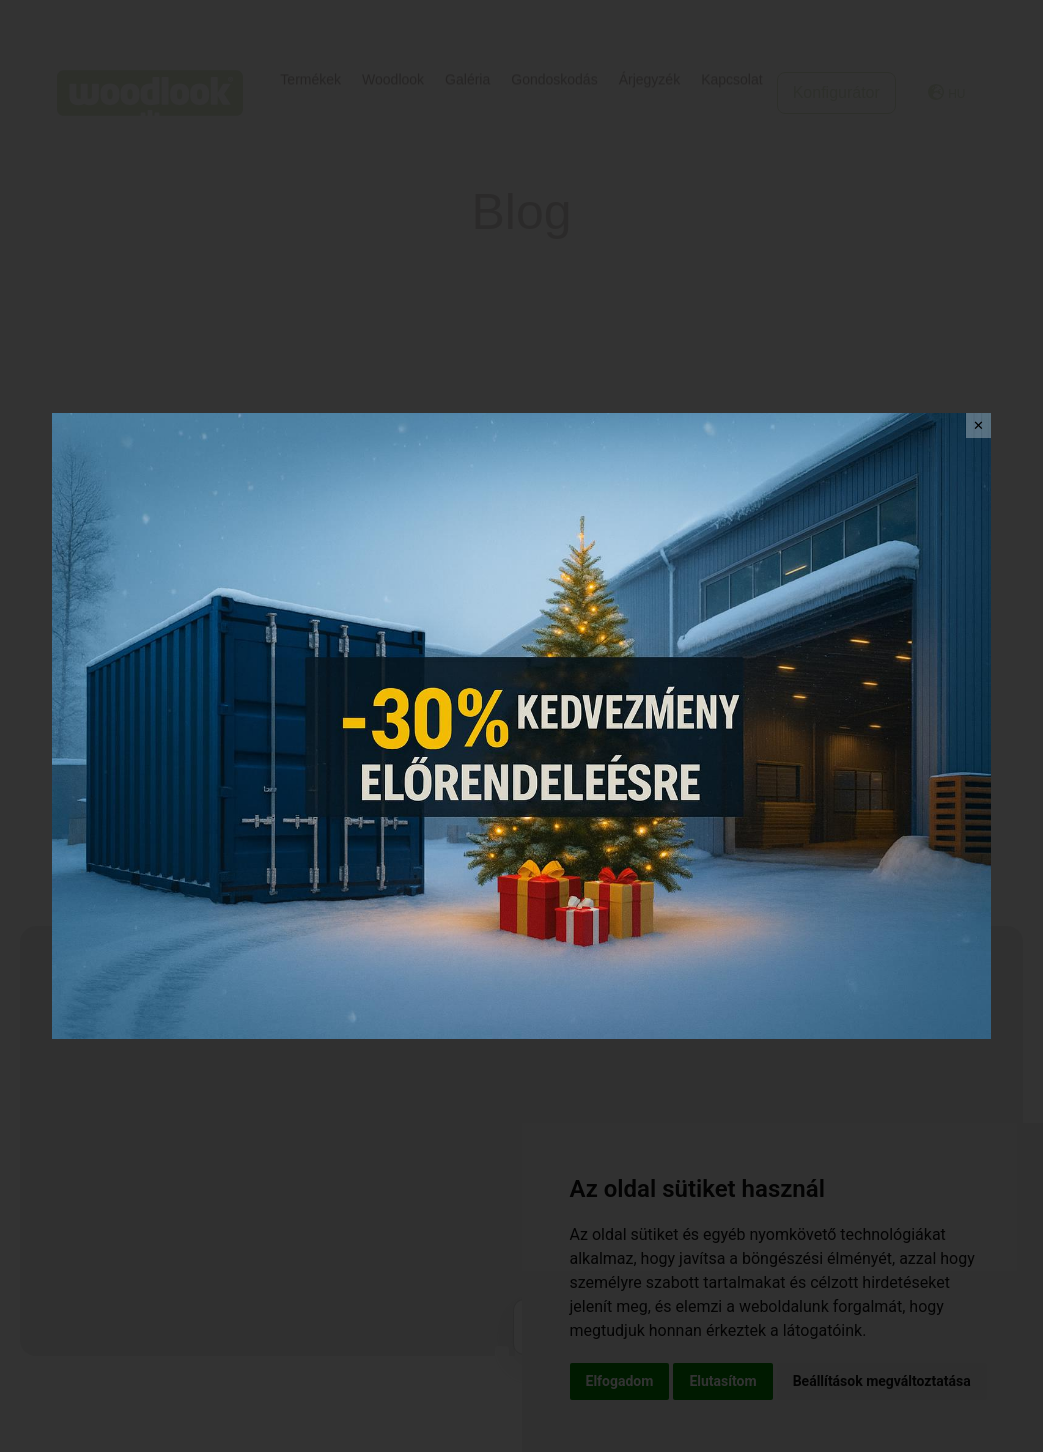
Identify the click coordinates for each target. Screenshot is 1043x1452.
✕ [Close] (978, 425)
